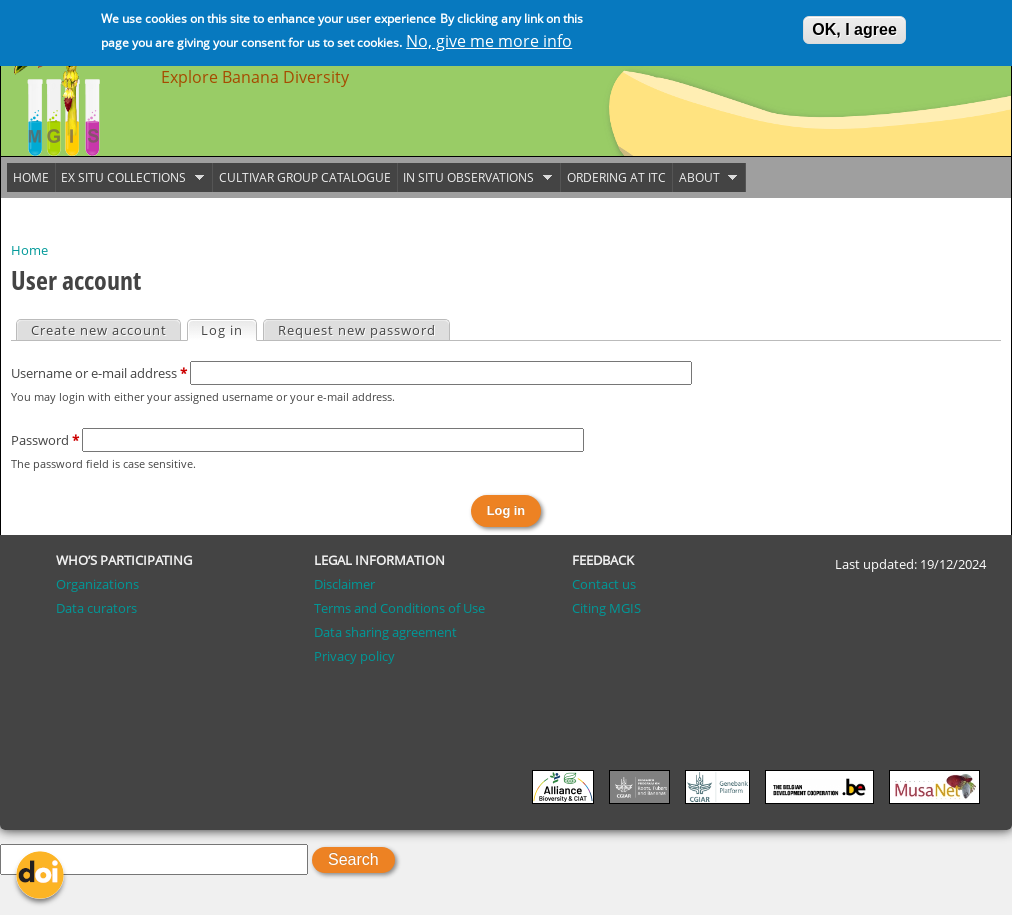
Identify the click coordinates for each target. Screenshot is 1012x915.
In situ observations (475, 178)
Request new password (357, 330)
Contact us (604, 584)
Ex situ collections (130, 178)
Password (45, 440)
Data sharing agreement (385, 632)
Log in (228, 330)
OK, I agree (854, 26)
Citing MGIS (606, 608)
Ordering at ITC (616, 177)
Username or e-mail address (99, 373)
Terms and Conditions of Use (399, 608)
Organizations (97, 584)
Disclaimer (344, 584)
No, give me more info (489, 38)
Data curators (96, 608)
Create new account (99, 330)
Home (29, 250)
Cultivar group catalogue (305, 177)
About (705, 178)
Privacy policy (354, 656)
